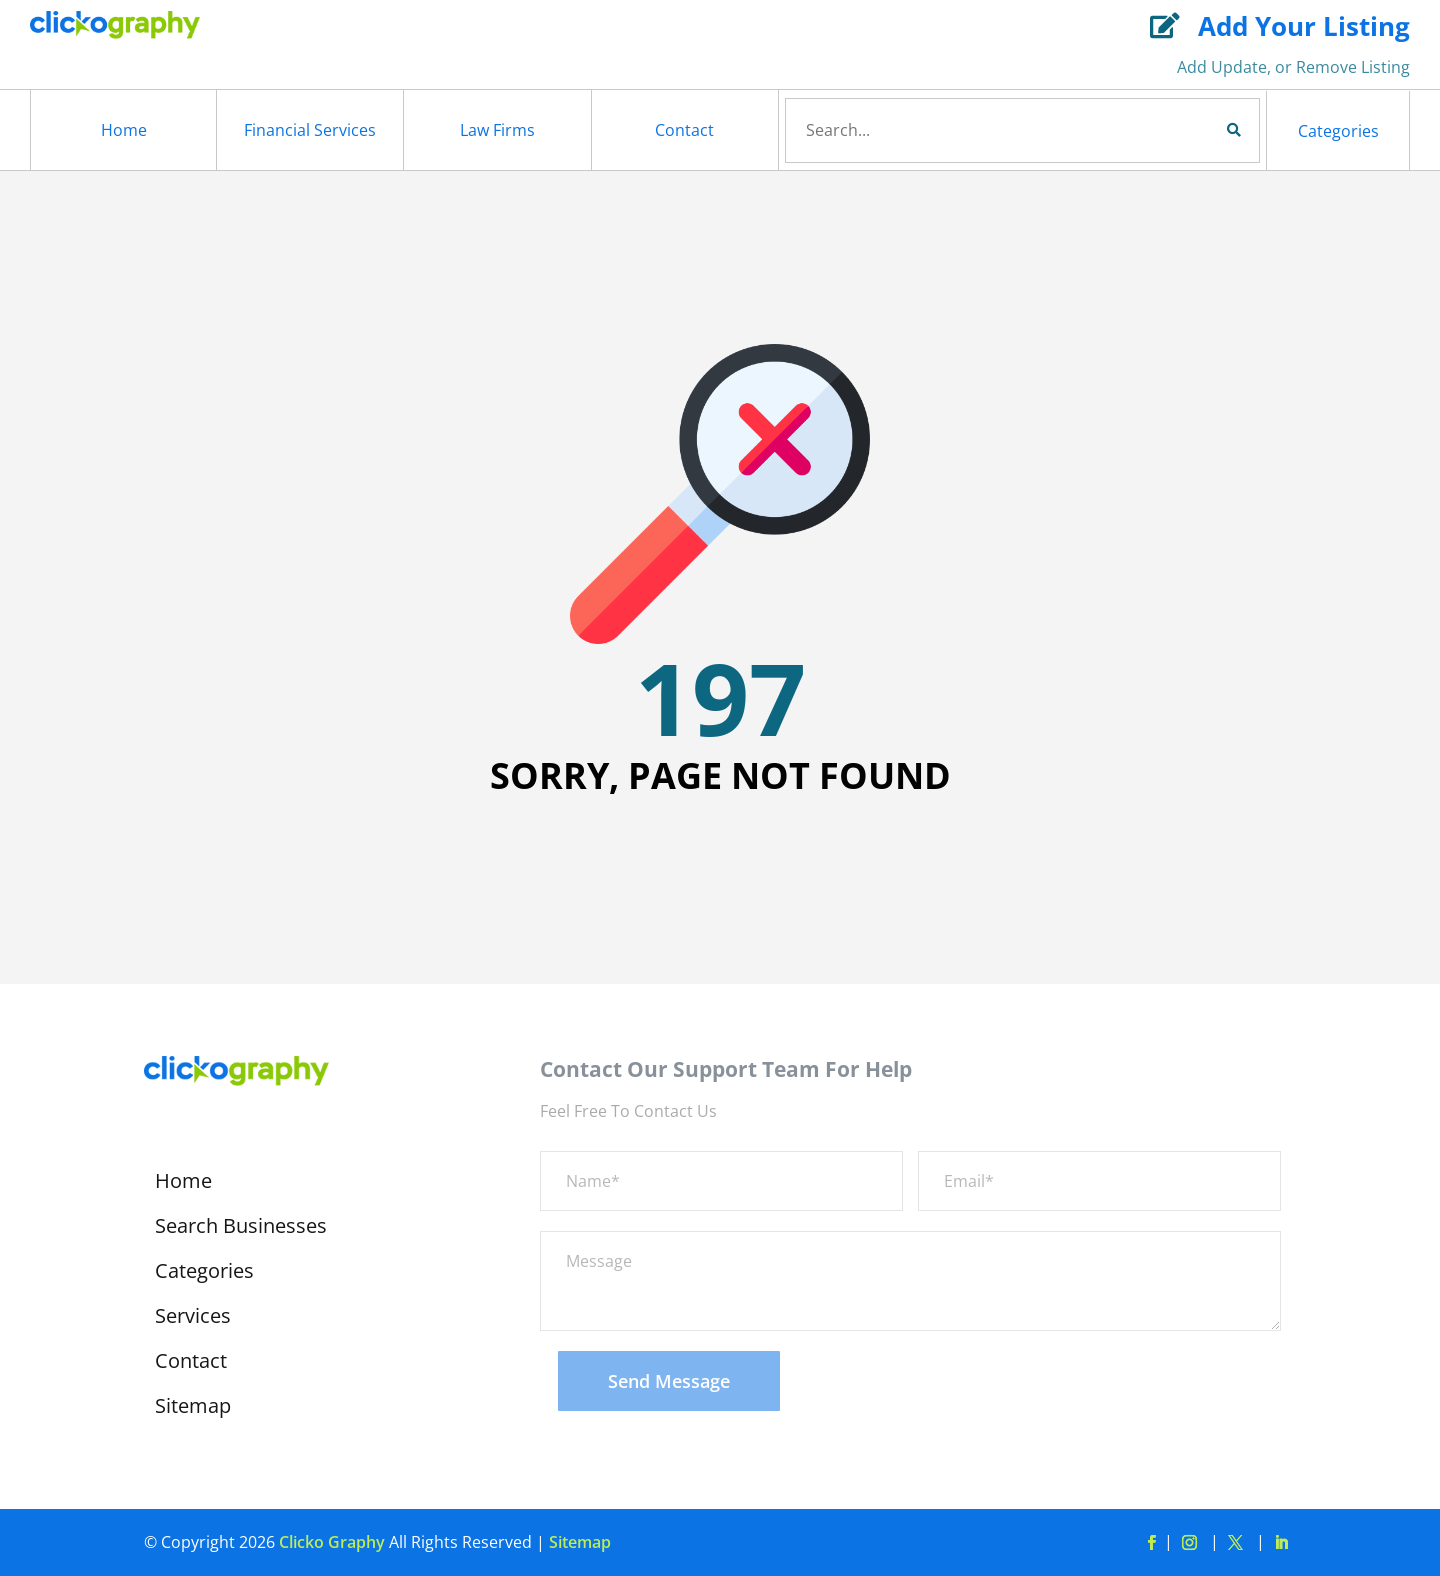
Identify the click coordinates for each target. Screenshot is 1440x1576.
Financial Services (310, 130)
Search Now (1200, 130)
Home (124, 130)
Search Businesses (241, 1229)
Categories (1338, 131)
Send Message (669, 1381)
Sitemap (193, 1409)
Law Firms (497, 130)
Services (193, 1319)
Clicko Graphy (332, 1542)
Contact (684, 130)
